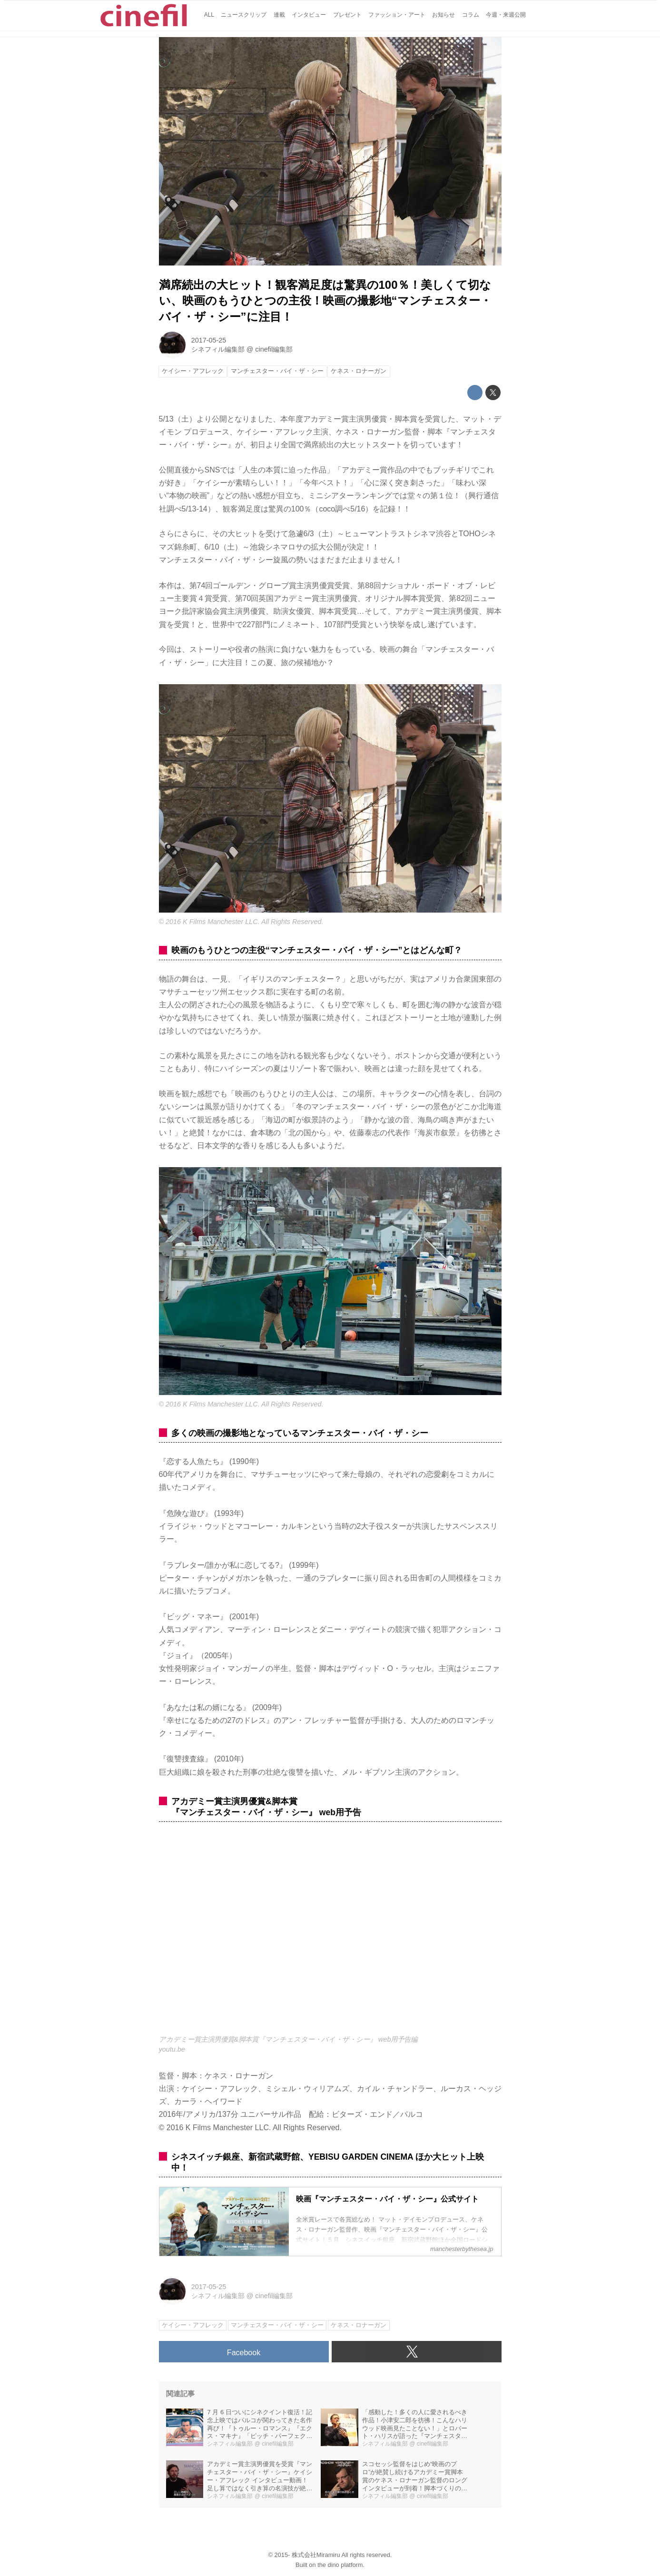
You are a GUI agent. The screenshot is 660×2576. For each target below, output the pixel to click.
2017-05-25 (209, 340)
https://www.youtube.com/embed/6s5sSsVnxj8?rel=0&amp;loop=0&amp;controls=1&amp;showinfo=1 (330, 1933)
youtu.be (172, 2049)
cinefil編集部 (274, 349)
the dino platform (340, 2564)
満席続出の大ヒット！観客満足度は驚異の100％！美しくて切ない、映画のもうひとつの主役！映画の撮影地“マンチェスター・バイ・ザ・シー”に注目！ (325, 300)
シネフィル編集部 (218, 349)
